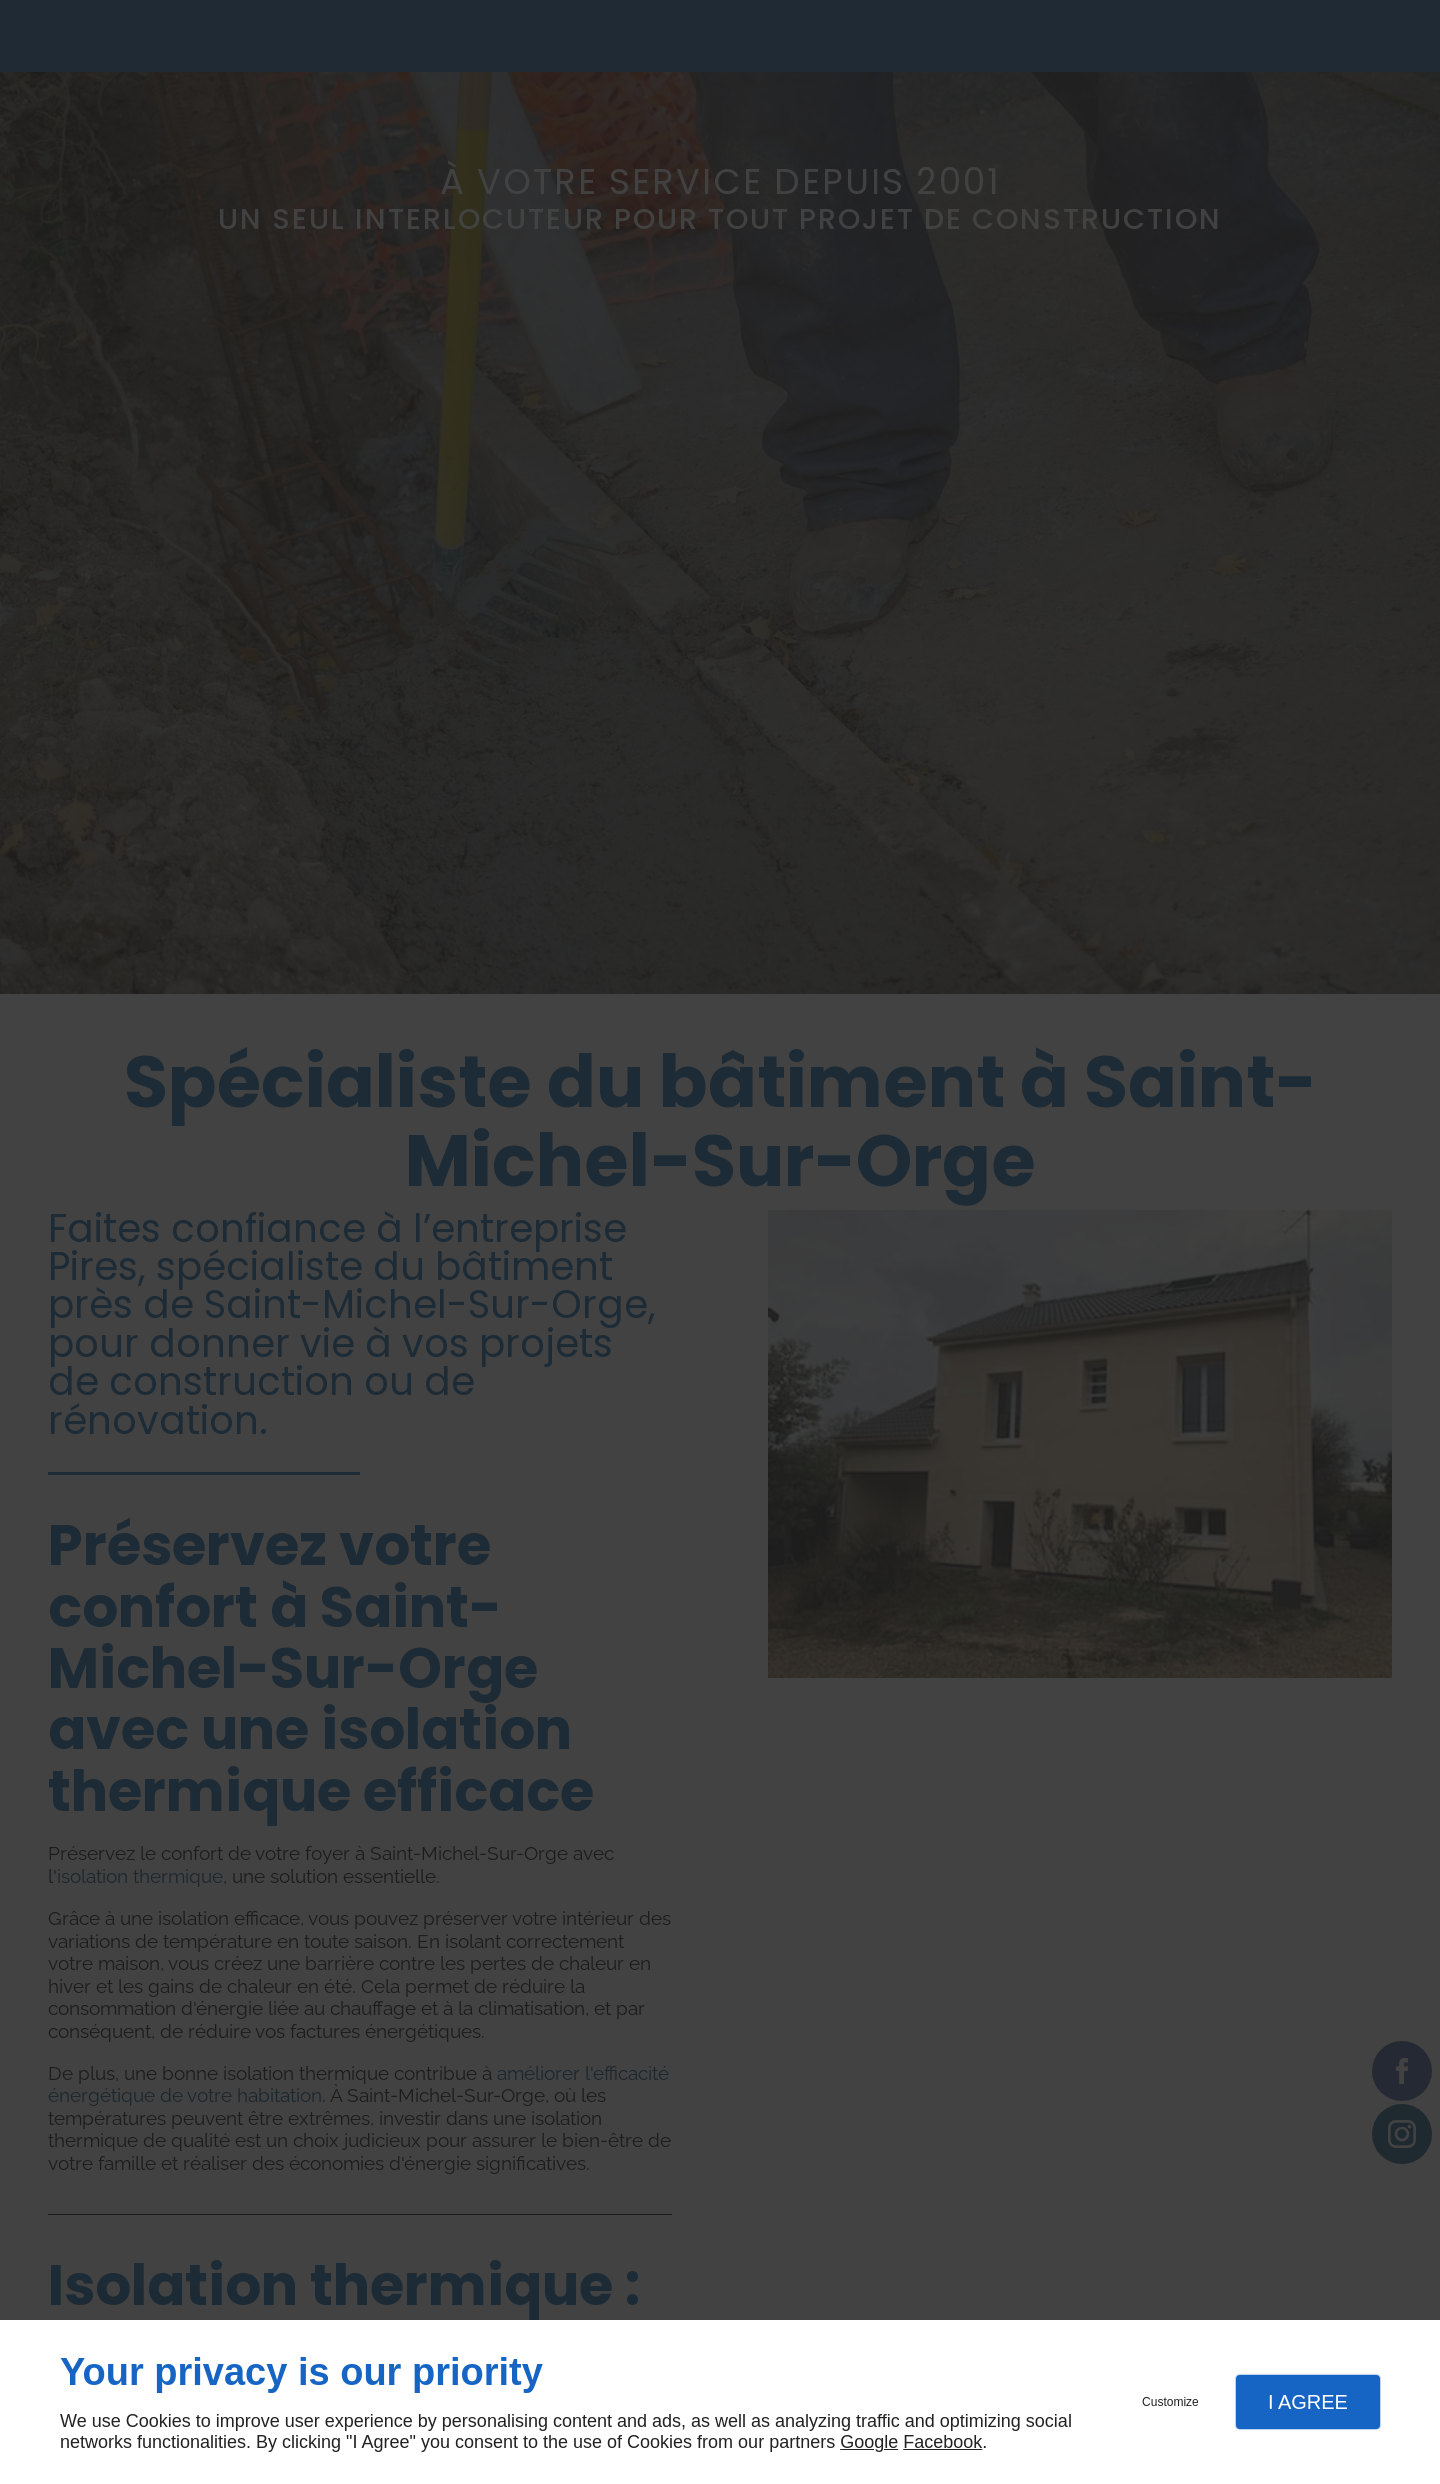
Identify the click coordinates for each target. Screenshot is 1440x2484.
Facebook (942, 2442)
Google (869, 2442)
